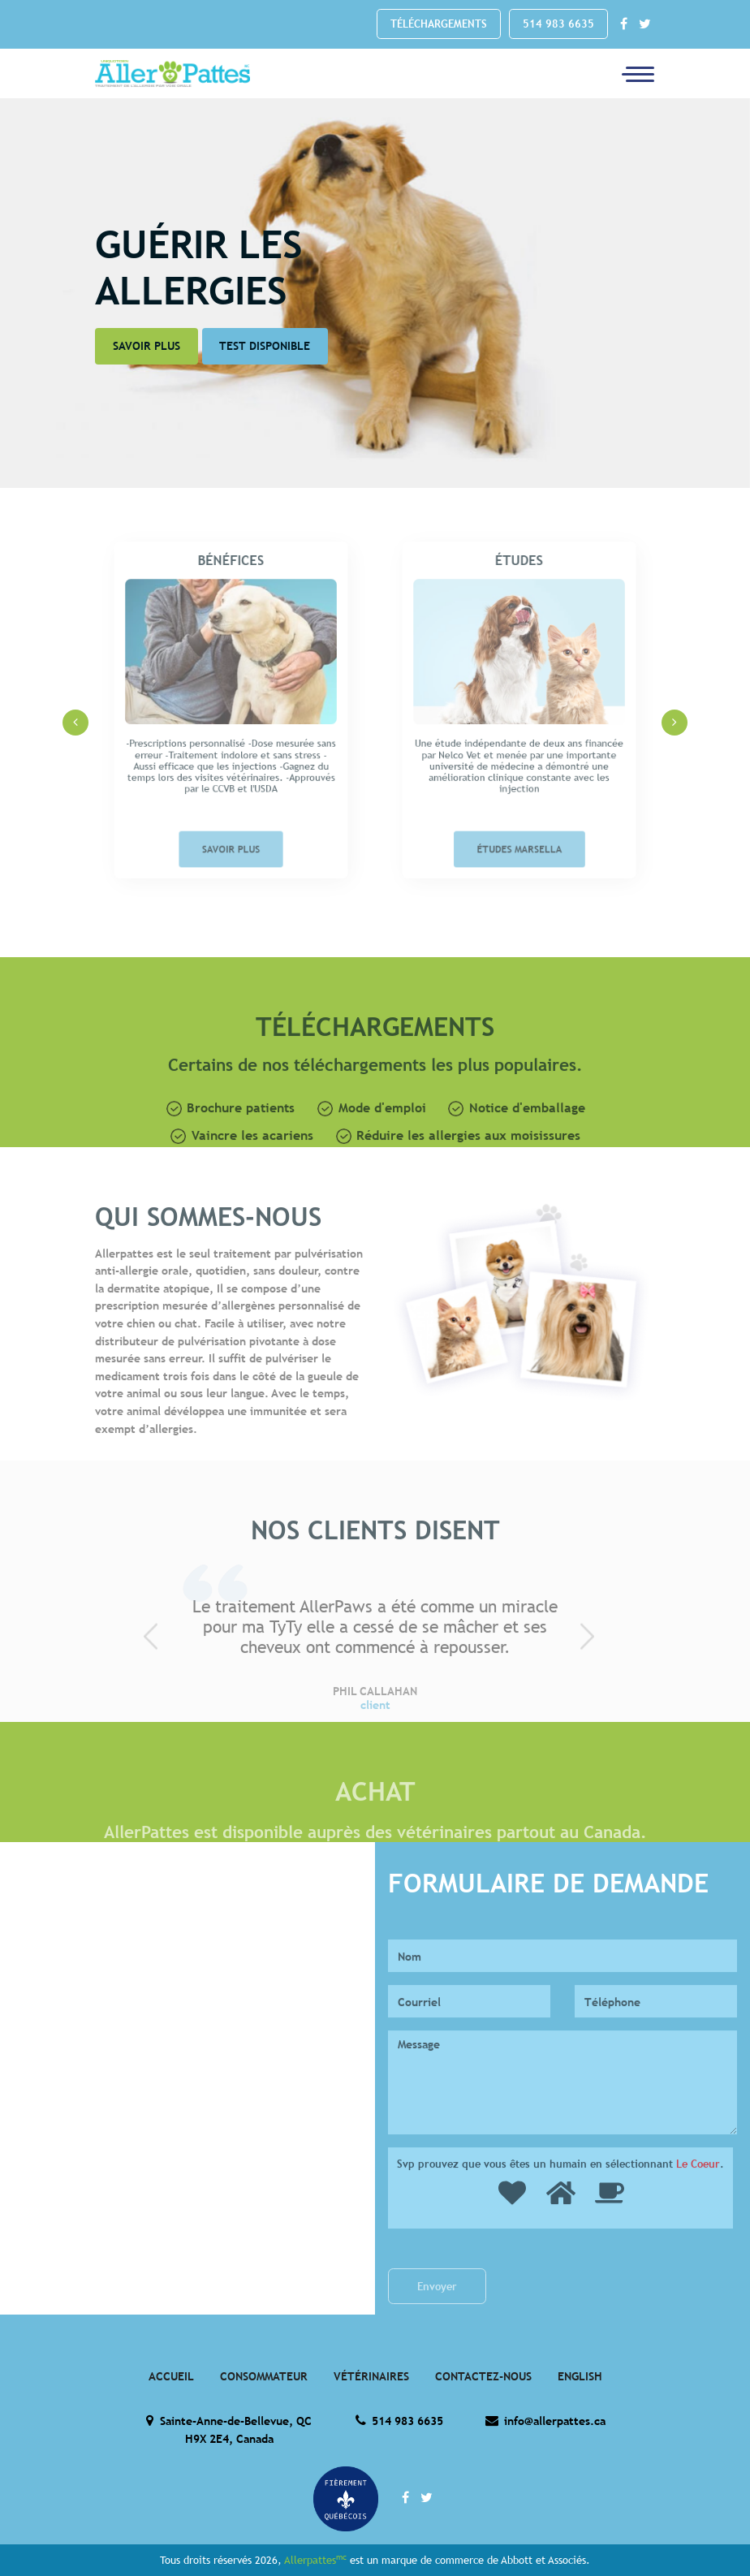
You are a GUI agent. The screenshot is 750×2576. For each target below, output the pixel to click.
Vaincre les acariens (241, 1172)
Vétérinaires (371, 2376)
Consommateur (264, 2376)
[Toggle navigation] (633, 73)
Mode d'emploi (371, 1145)
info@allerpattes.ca (545, 2420)
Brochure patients (230, 1145)
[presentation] (75, 723)
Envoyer (437, 2323)
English (580, 2376)
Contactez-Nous (483, 2376)
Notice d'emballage (516, 1145)
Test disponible (264, 345)
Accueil (171, 2376)
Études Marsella (519, 819)
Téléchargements (438, 24)
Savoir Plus (146, 345)
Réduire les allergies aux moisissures (458, 1172)
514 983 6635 (558, 24)
